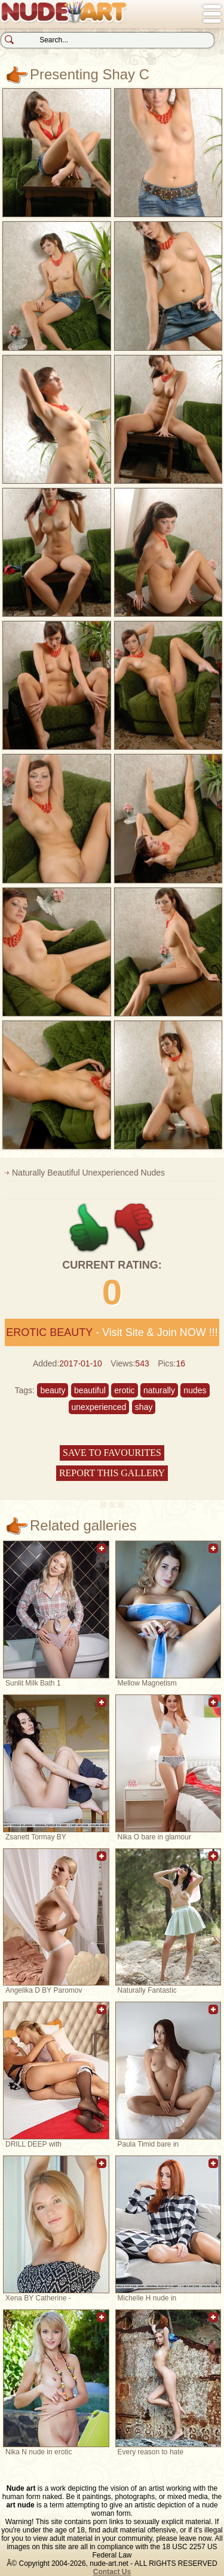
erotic (124, 1390)
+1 (89, 1227)
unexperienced (99, 1407)
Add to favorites (101, 1555)
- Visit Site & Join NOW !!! (111, 1332)
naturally (159, 1390)
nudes (194, 1390)
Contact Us (112, 2572)
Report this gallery (112, 1473)
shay (144, 1407)
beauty (52, 1390)
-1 (134, 1227)
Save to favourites (112, 1453)
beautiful (90, 1390)
